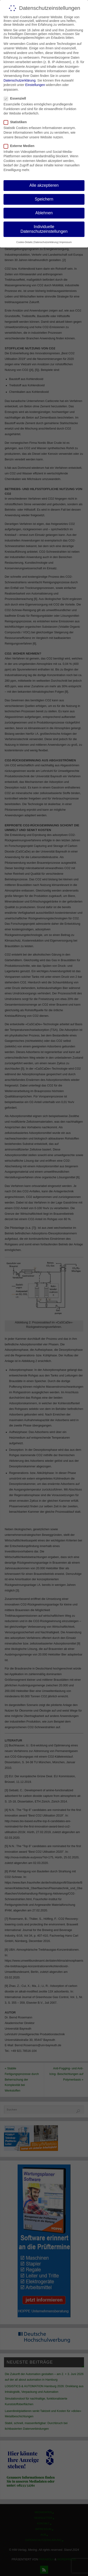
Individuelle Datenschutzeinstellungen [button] (43, 229)
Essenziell (17, 98)
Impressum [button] (65, 242)
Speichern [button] (44, 199)
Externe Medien (21, 146)
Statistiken (17, 122)
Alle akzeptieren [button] (44, 185)
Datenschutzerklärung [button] (46, 242)
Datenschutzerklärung (19, 80)
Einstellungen (35, 85)
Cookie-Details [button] (24, 242)
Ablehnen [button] (44, 213)
